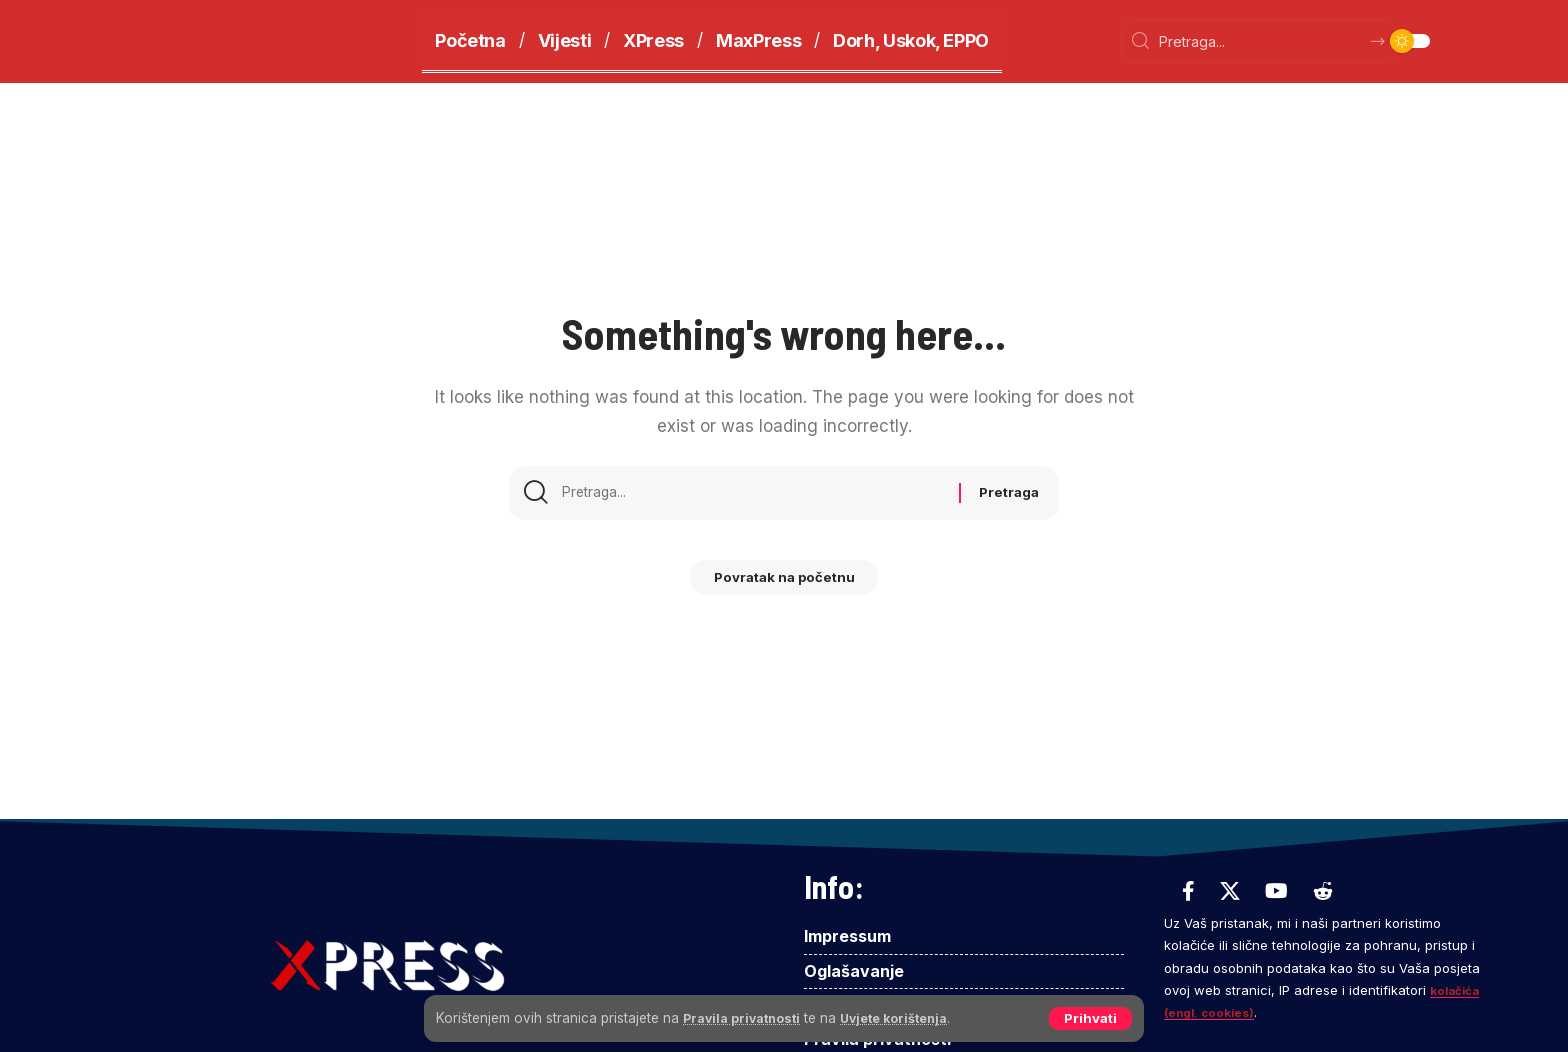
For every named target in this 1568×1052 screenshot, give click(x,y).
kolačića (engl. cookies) (1243, 1012)
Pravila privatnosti (748, 1017)
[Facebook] (1188, 891)
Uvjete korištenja (913, 1017)
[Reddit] (1323, 891)
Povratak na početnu (784, 584)
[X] (1230, 891)
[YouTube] (1276, 891)
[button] (1089, 1018)
